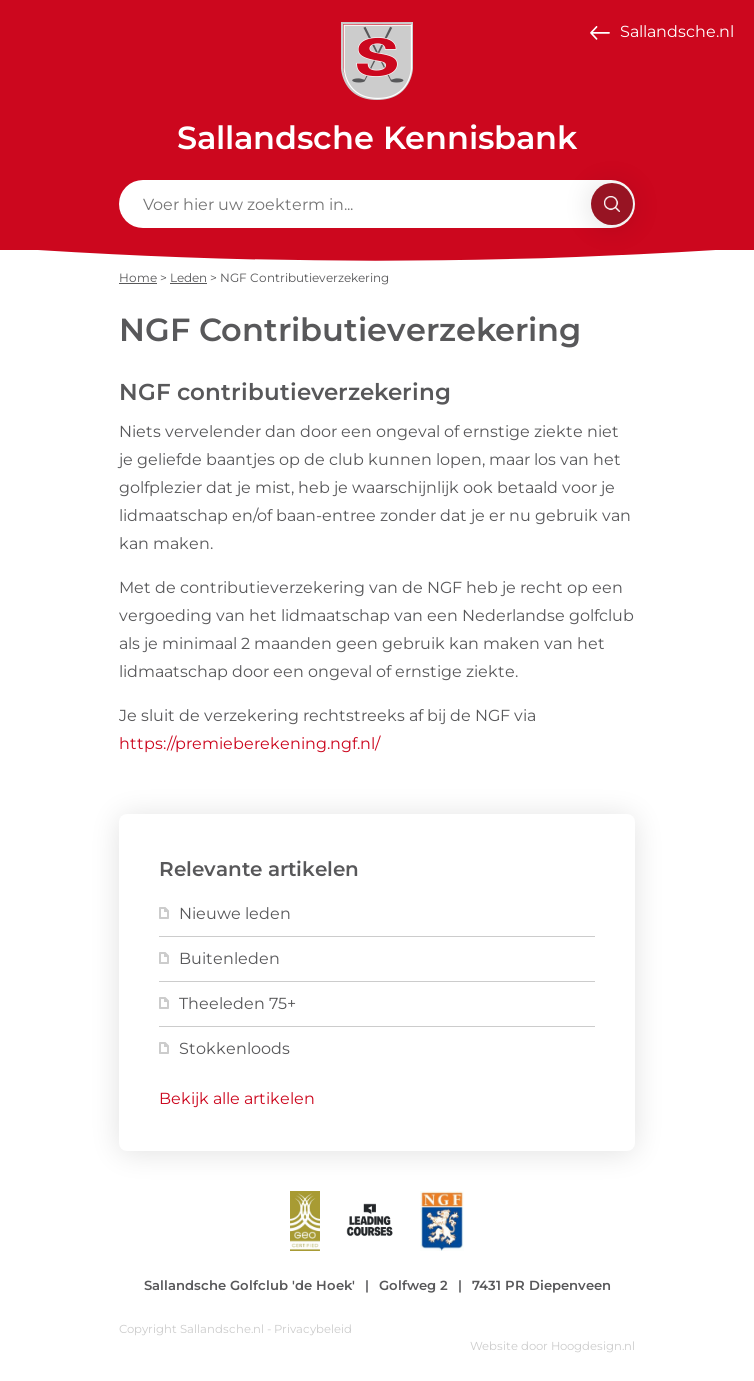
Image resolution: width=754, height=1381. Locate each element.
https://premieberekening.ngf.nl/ (249, 743)
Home (138, 277)
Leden (188, 277)
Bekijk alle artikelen (237, 1098)
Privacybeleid (313, 1329)
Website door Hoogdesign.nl (552, 1346)
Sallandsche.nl (677, 31)
